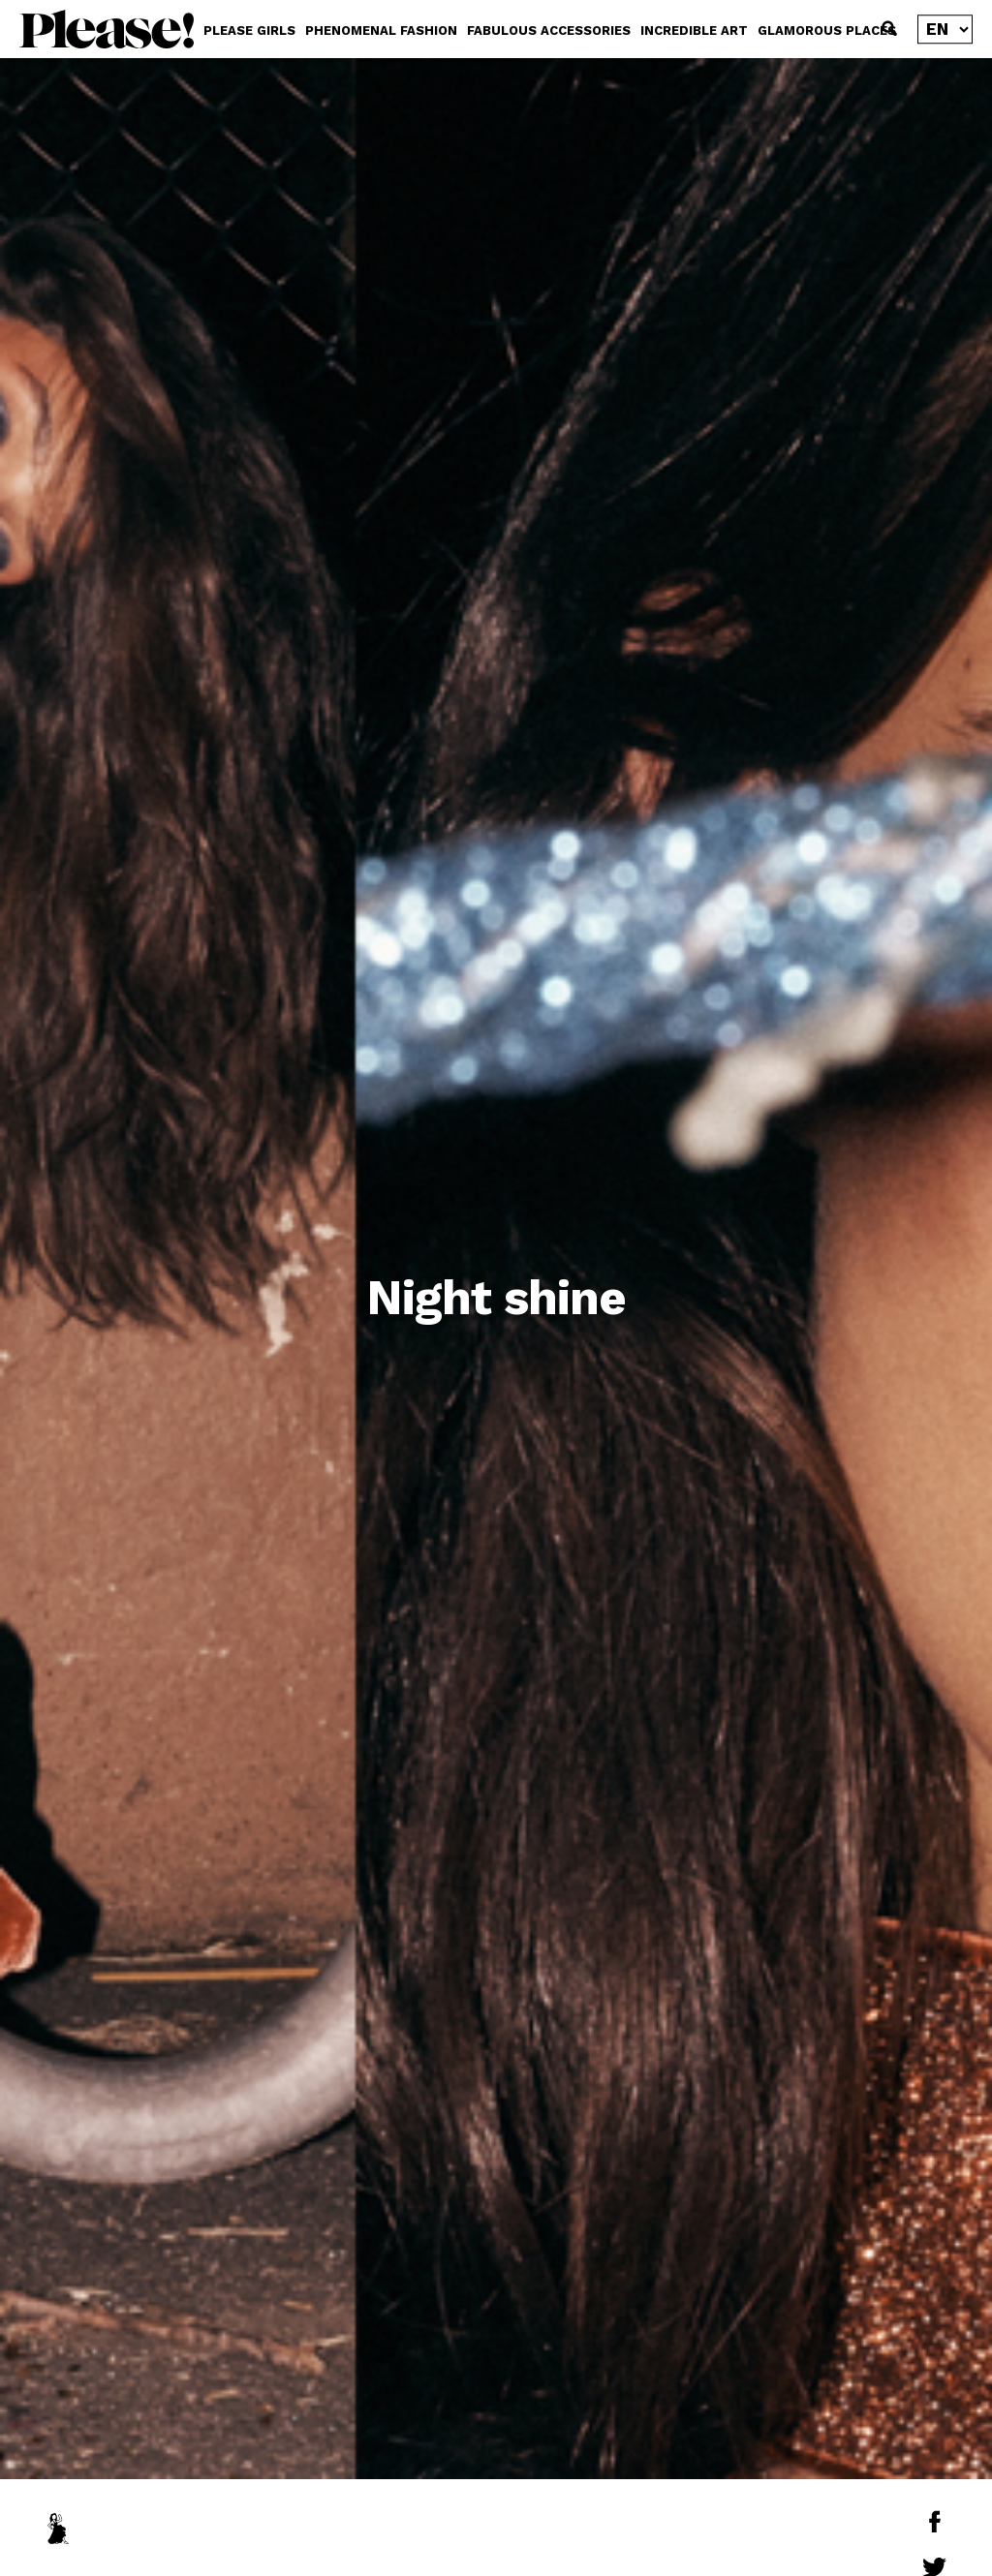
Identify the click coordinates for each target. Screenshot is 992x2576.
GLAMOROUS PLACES (827, 30)
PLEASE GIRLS (249, 30)
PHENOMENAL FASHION (381, 30)
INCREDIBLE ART (694, 30)
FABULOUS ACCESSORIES (549, 30)
